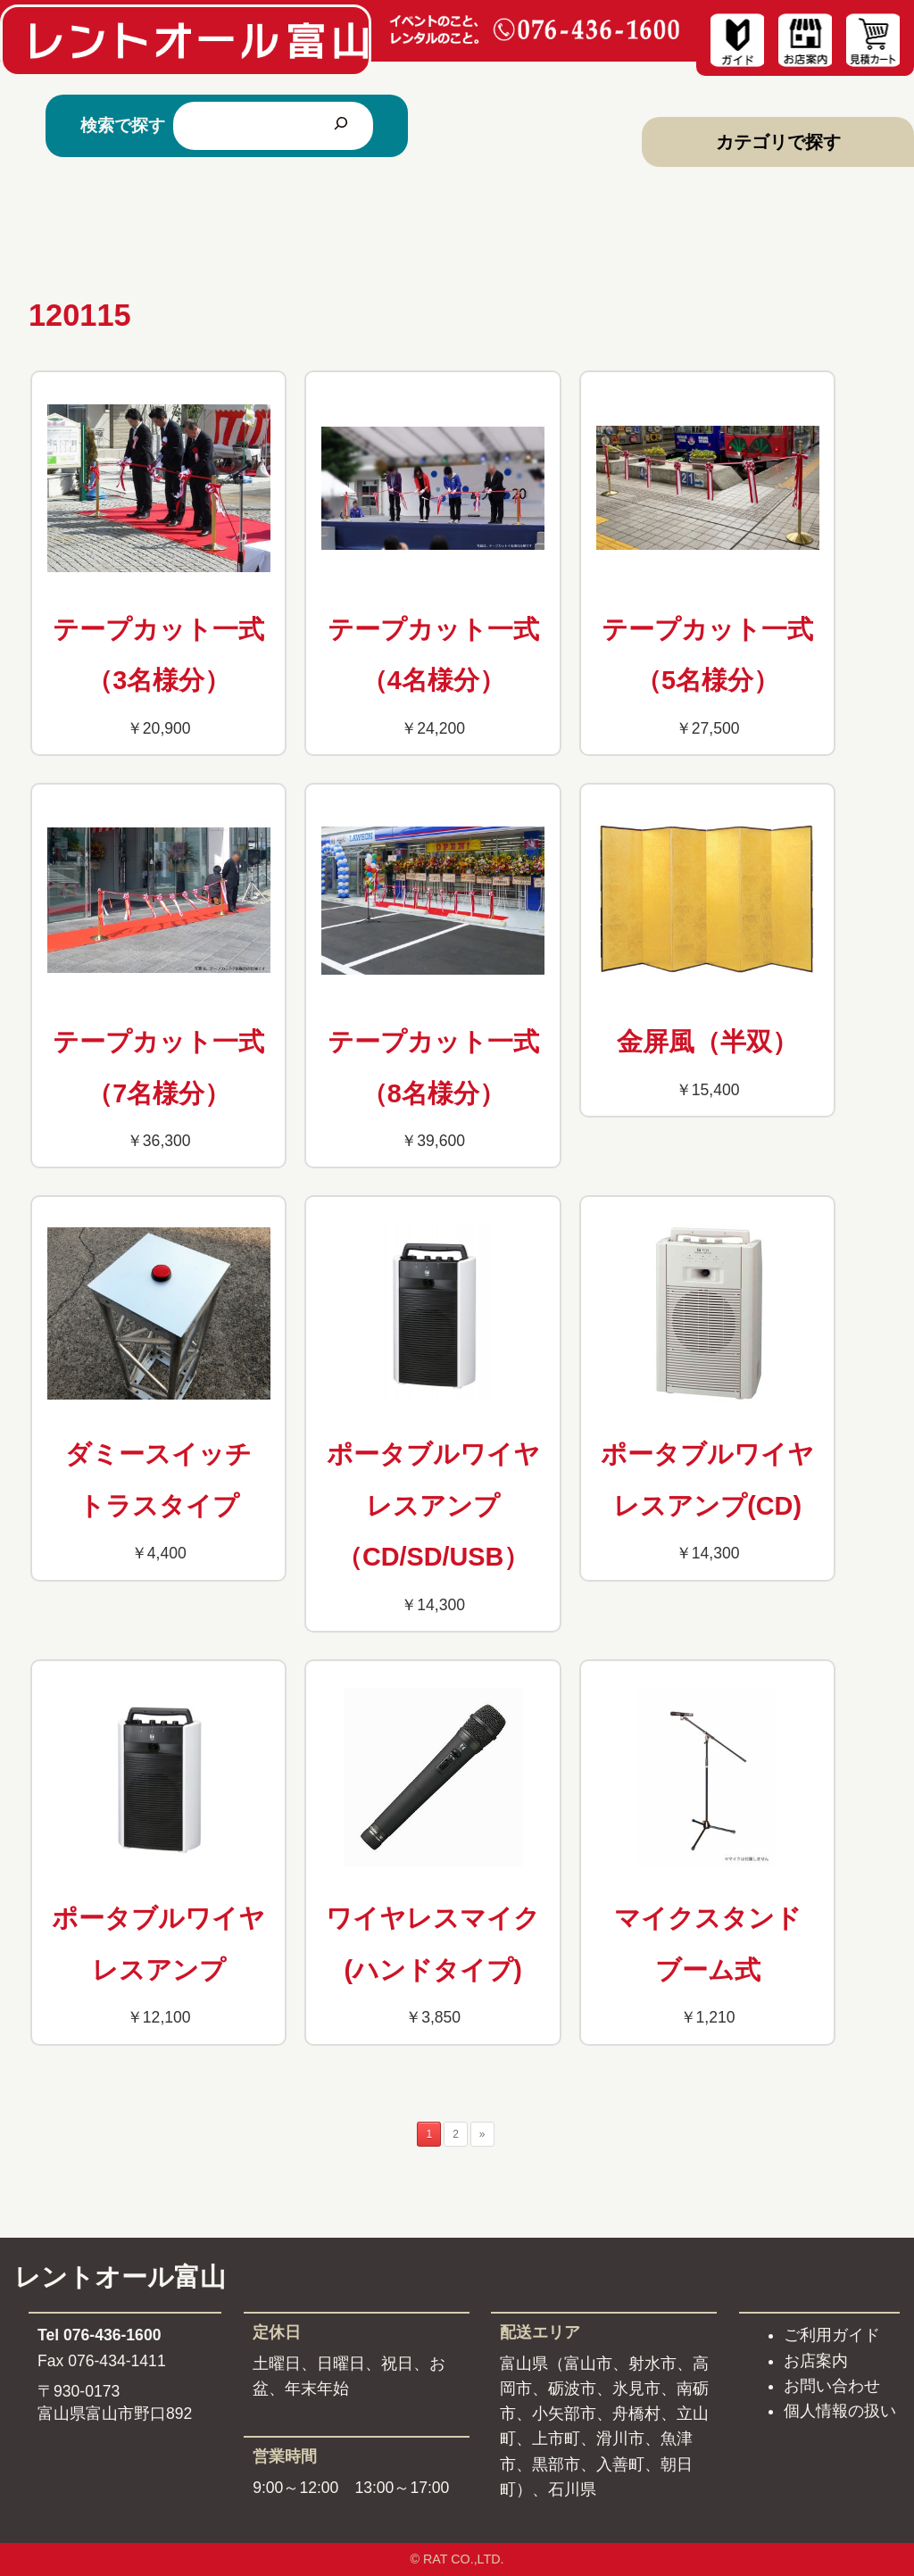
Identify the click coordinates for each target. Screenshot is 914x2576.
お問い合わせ (832, 2386)
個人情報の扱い (840, 2411)
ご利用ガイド (832, 2335)
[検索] (341, 125)
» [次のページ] (482, 2134)
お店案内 (816, 2361)
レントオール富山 (120, 2277)
